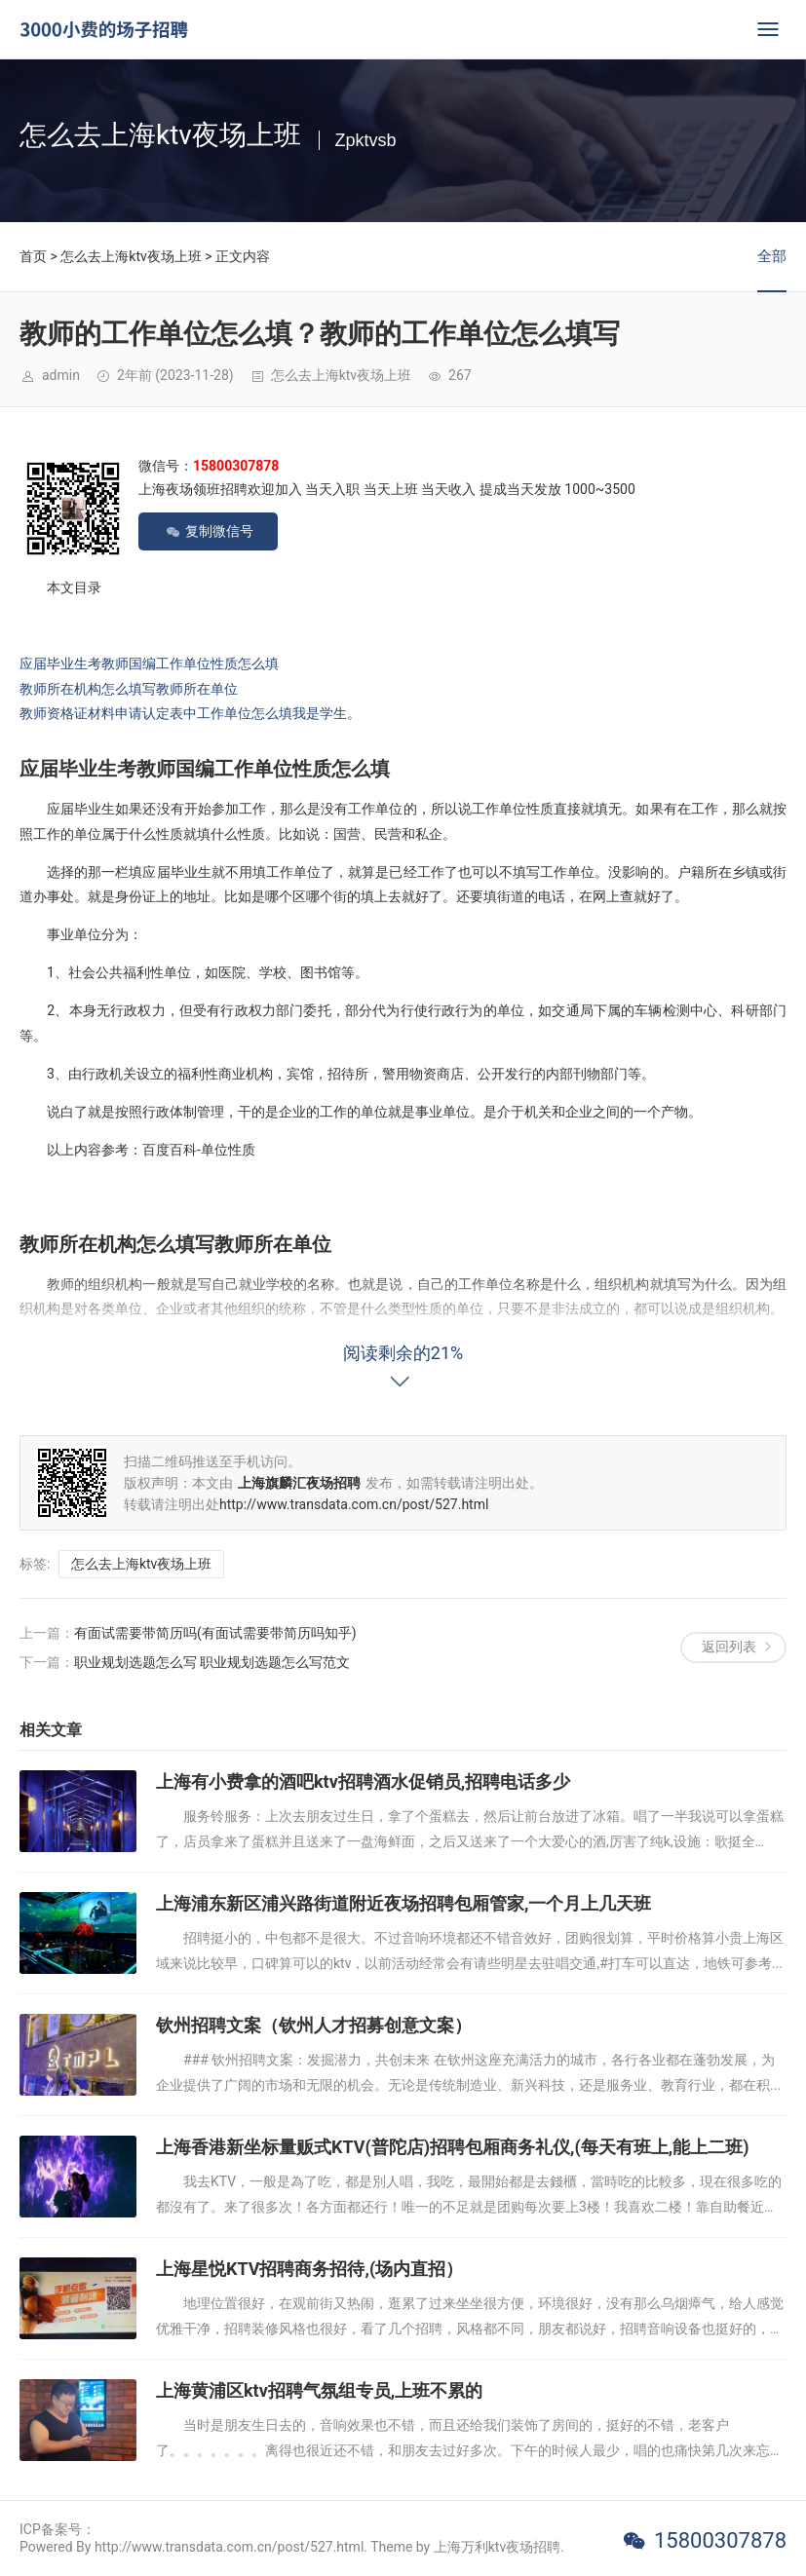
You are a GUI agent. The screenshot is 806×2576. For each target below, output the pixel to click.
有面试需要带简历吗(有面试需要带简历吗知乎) (215, 1633)
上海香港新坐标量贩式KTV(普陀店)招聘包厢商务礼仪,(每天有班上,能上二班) (452, 2147)
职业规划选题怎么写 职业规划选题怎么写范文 (212, 1662)
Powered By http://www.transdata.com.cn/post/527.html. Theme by (226, 2547)
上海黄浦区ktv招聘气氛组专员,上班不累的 (319, 2390)
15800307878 (720, 2540)
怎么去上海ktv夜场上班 (130, 256)
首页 (33, 256)
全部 (772, 256)
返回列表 (729, 1646)
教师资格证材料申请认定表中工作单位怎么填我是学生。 (190, 713)
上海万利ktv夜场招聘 (497, 2547)
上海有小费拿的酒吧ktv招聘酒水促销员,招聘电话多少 (363, 1781)
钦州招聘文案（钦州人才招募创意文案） (314, 2025)
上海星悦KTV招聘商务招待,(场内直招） (309, 2268)
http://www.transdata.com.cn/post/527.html (353, 1504)
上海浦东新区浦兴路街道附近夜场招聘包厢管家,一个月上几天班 (403, 1903)
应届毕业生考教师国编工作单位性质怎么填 (149, 663)
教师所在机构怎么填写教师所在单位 (128, 689)
